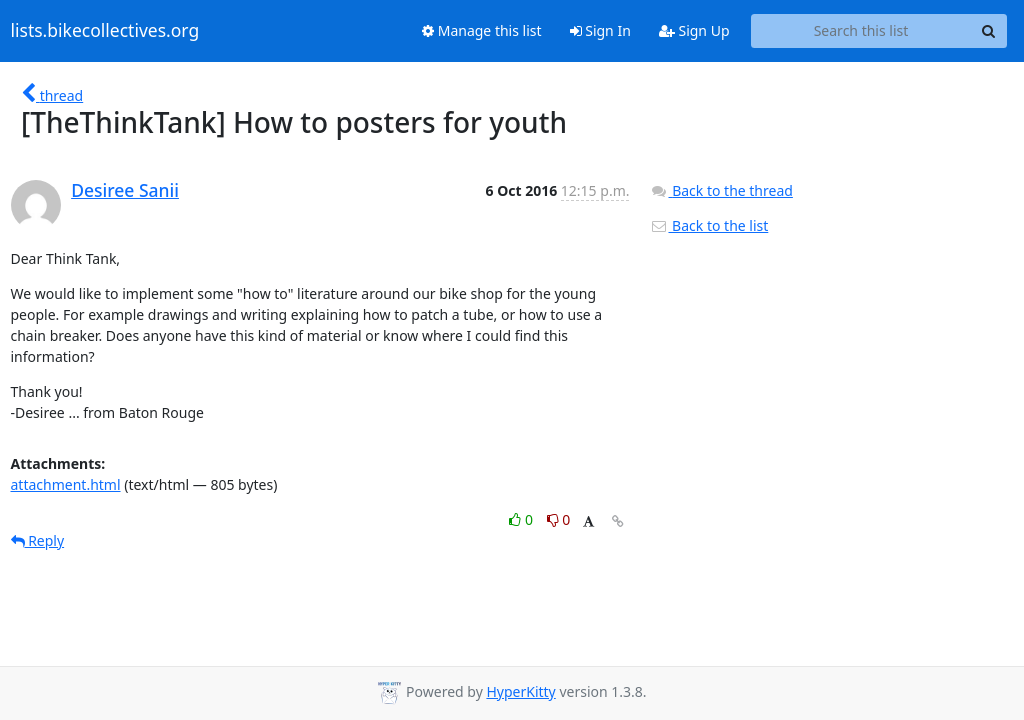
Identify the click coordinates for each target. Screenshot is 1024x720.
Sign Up (694, 30)
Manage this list (482, 30)
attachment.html (66, 484)
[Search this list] (861, 31)
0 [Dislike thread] (559, 519)
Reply (38, 540)
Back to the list (709, 225)
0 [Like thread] (522, 519)
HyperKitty (520, 691)
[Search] (989, 31)
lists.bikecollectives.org (105, 31)
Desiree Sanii (125, 190)
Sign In (600, 30)
